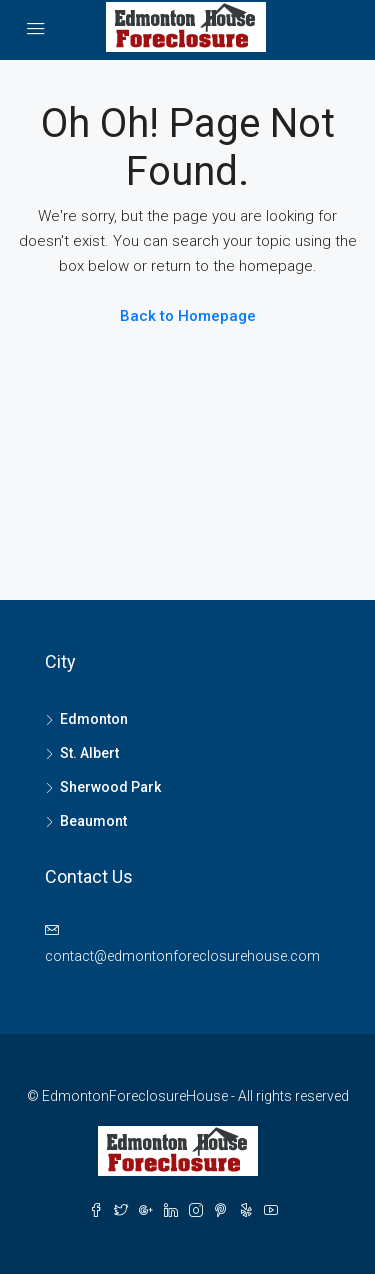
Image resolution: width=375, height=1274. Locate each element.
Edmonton (94, 719)
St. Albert (89, 753)
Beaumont (93, 821)
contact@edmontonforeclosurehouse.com (182, 956)
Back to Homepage (188, 316)
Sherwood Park (110, 787)
